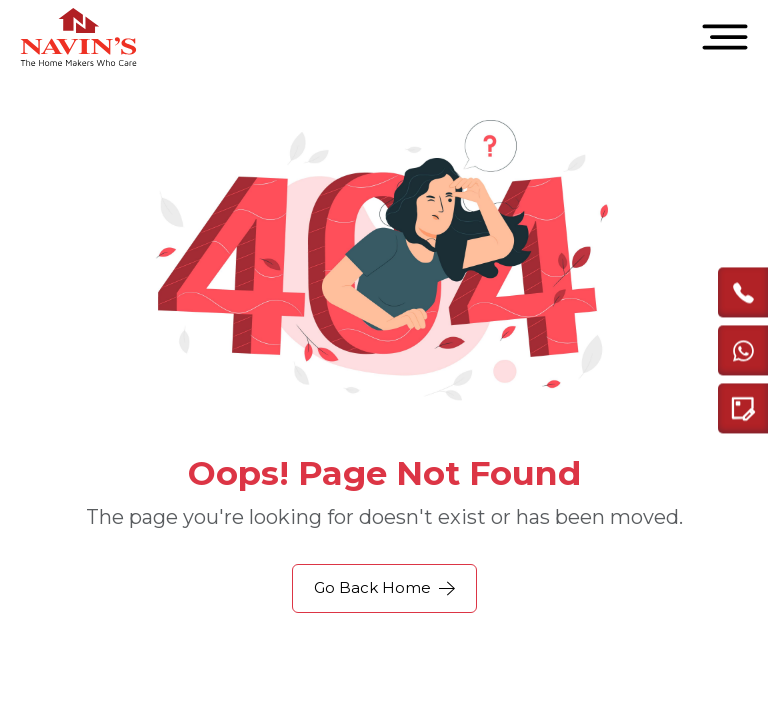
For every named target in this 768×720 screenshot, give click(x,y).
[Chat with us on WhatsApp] (743, 350)
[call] (743, 292)
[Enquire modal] (743, 408)
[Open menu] (725, 37)
